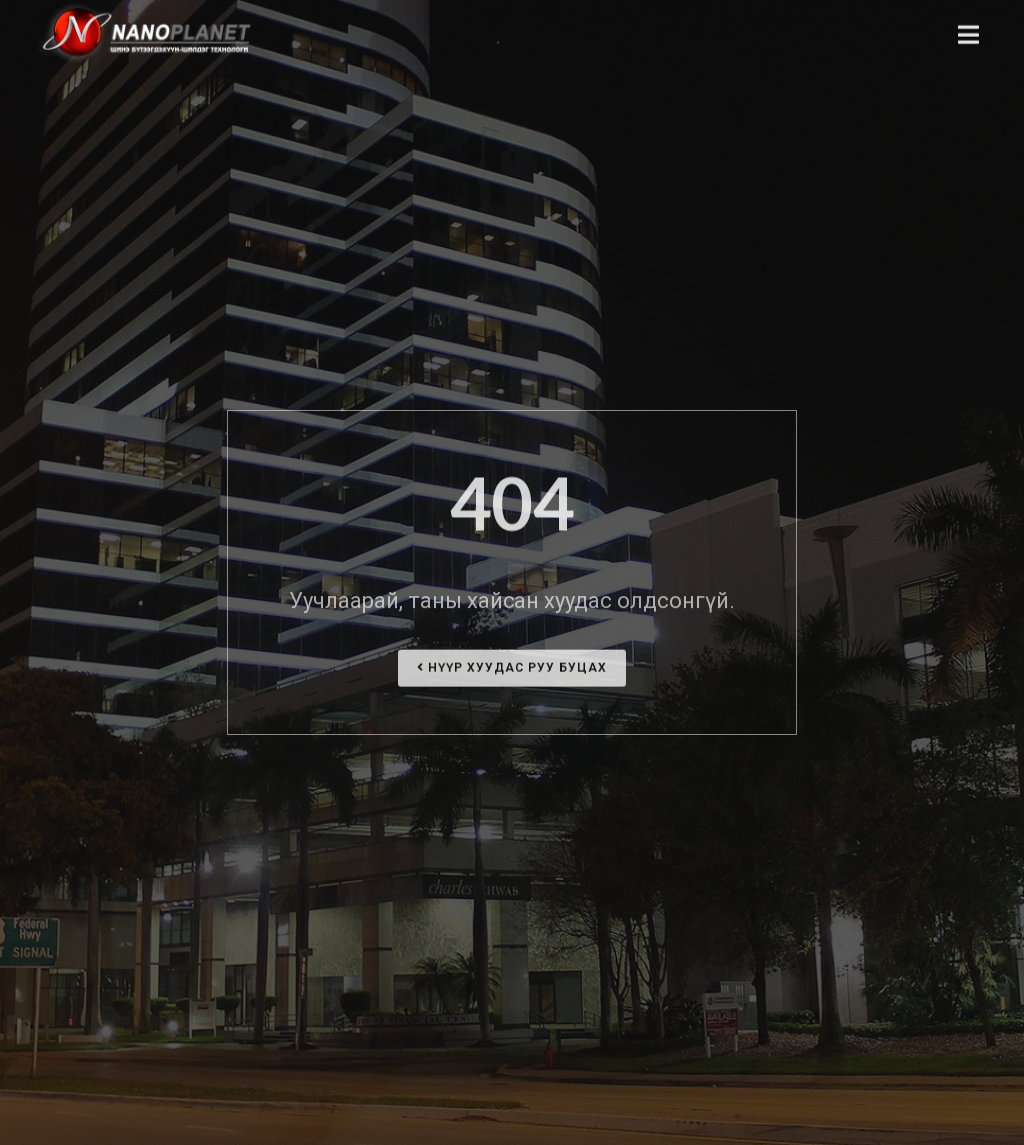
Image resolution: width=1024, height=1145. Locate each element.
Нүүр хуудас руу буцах (512, 673)
